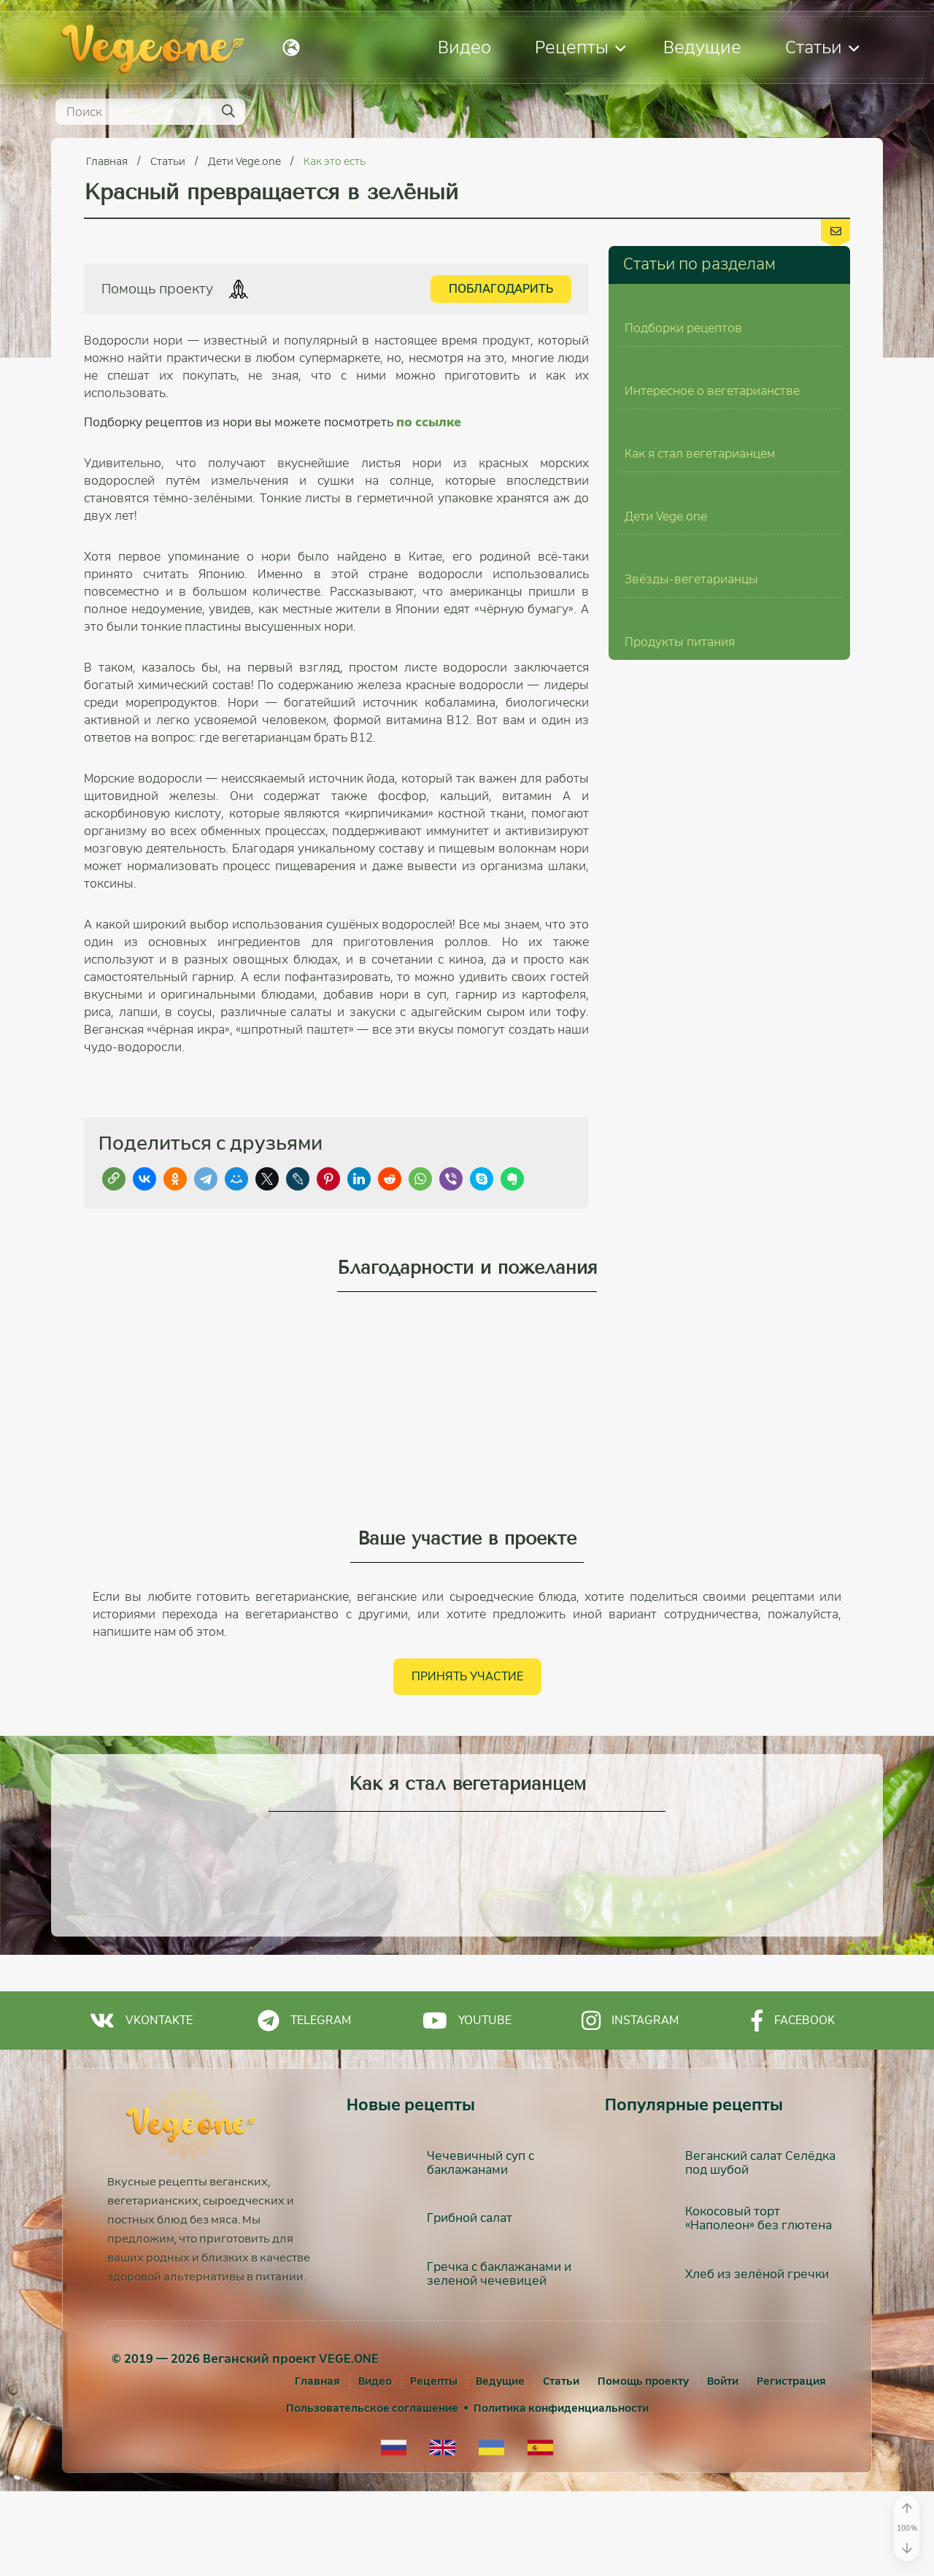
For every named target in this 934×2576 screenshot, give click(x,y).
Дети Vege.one (245, 161)
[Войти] (722, 2465)
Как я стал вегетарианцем (700, 771)
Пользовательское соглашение (372, 2492)
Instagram (630, 2104)
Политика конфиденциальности (561, 2492)
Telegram (304, 2104)
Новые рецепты (411, 2189)
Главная (108, 161)
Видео (464, 47)
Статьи (822, 47)
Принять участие (467, 1760)
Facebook (793, 2104)
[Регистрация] (791, 2465)
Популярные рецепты (694, 2189)
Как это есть (335, 161)
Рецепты (580, 47)
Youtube (467, 2104)
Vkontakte (141, 2104)
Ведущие (702, 47)
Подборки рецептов (683, 434)
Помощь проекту (643, 2465)
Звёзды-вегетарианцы (691, 1109)
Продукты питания (680, 1278)
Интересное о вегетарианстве (712, 603)
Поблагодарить (501, 288)
